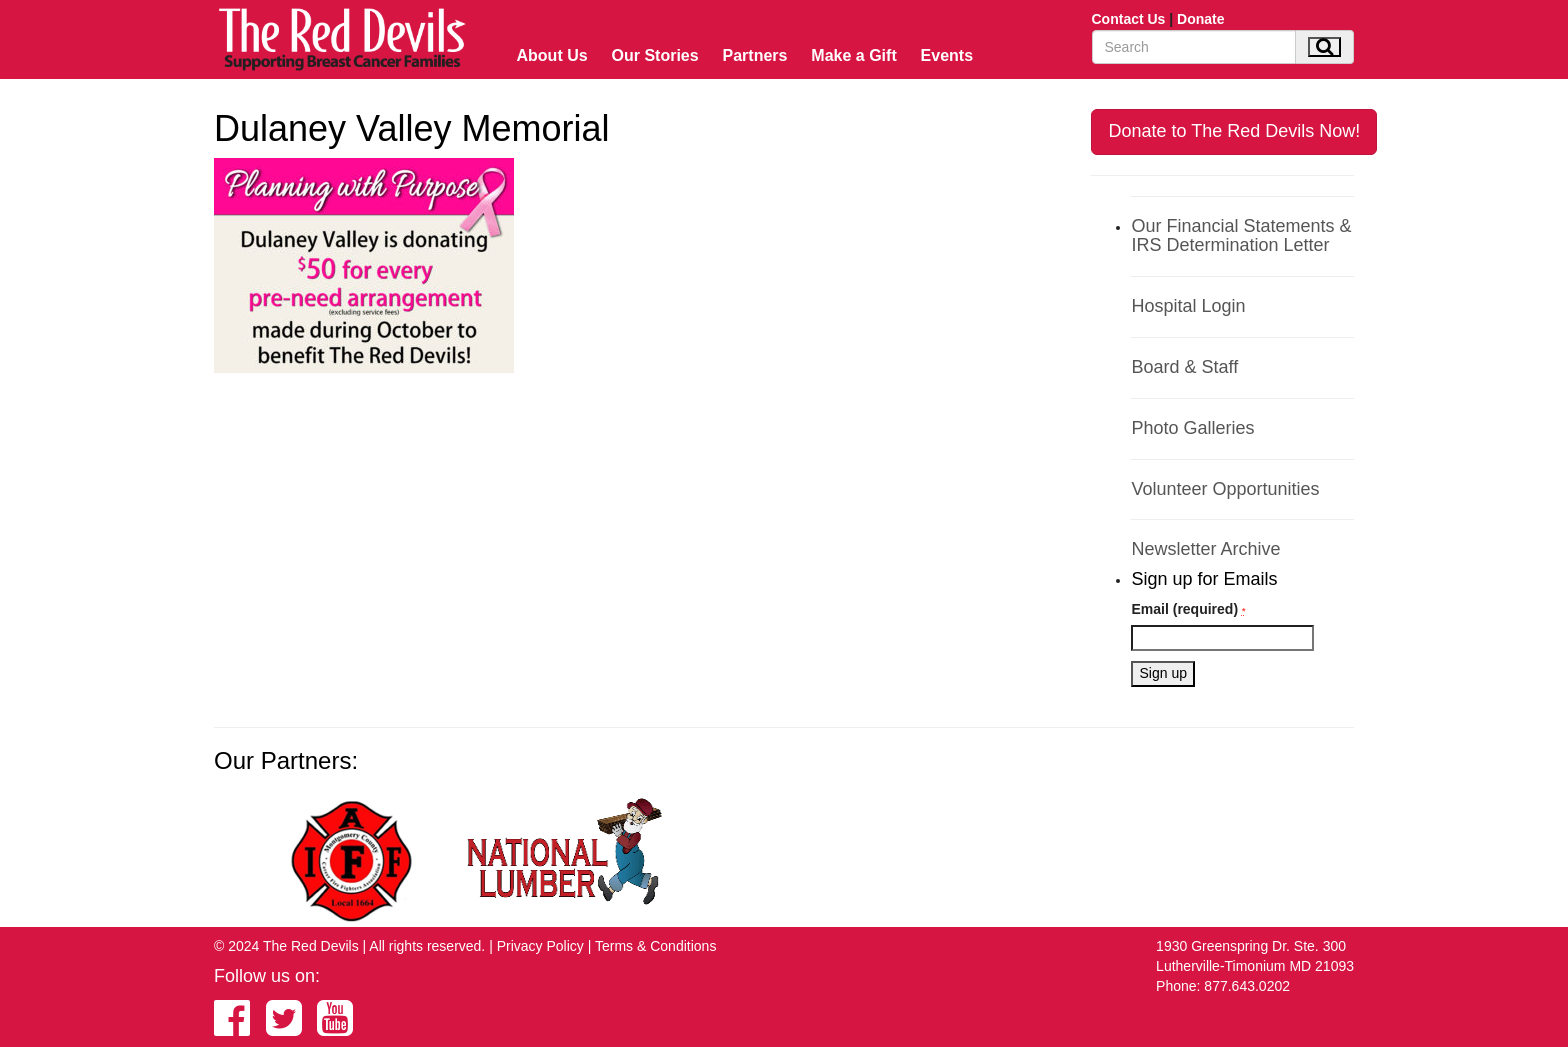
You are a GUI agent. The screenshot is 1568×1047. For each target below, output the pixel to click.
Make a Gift (853, 55)
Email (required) (1188, 609)
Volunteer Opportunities (1225, 489)
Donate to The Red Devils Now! (1234, 131)
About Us (552, 55)
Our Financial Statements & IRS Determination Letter (1241, 236)
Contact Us (1129, 19)
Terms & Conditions (655, 946)
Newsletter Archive (1205, 549)
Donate (1200, 19)
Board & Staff (1184, 367)
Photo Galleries (1192, 428)
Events (947, 55)
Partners (755, 55)
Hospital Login (1188, 306)
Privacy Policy (540, 946)
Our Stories (655, 55)
